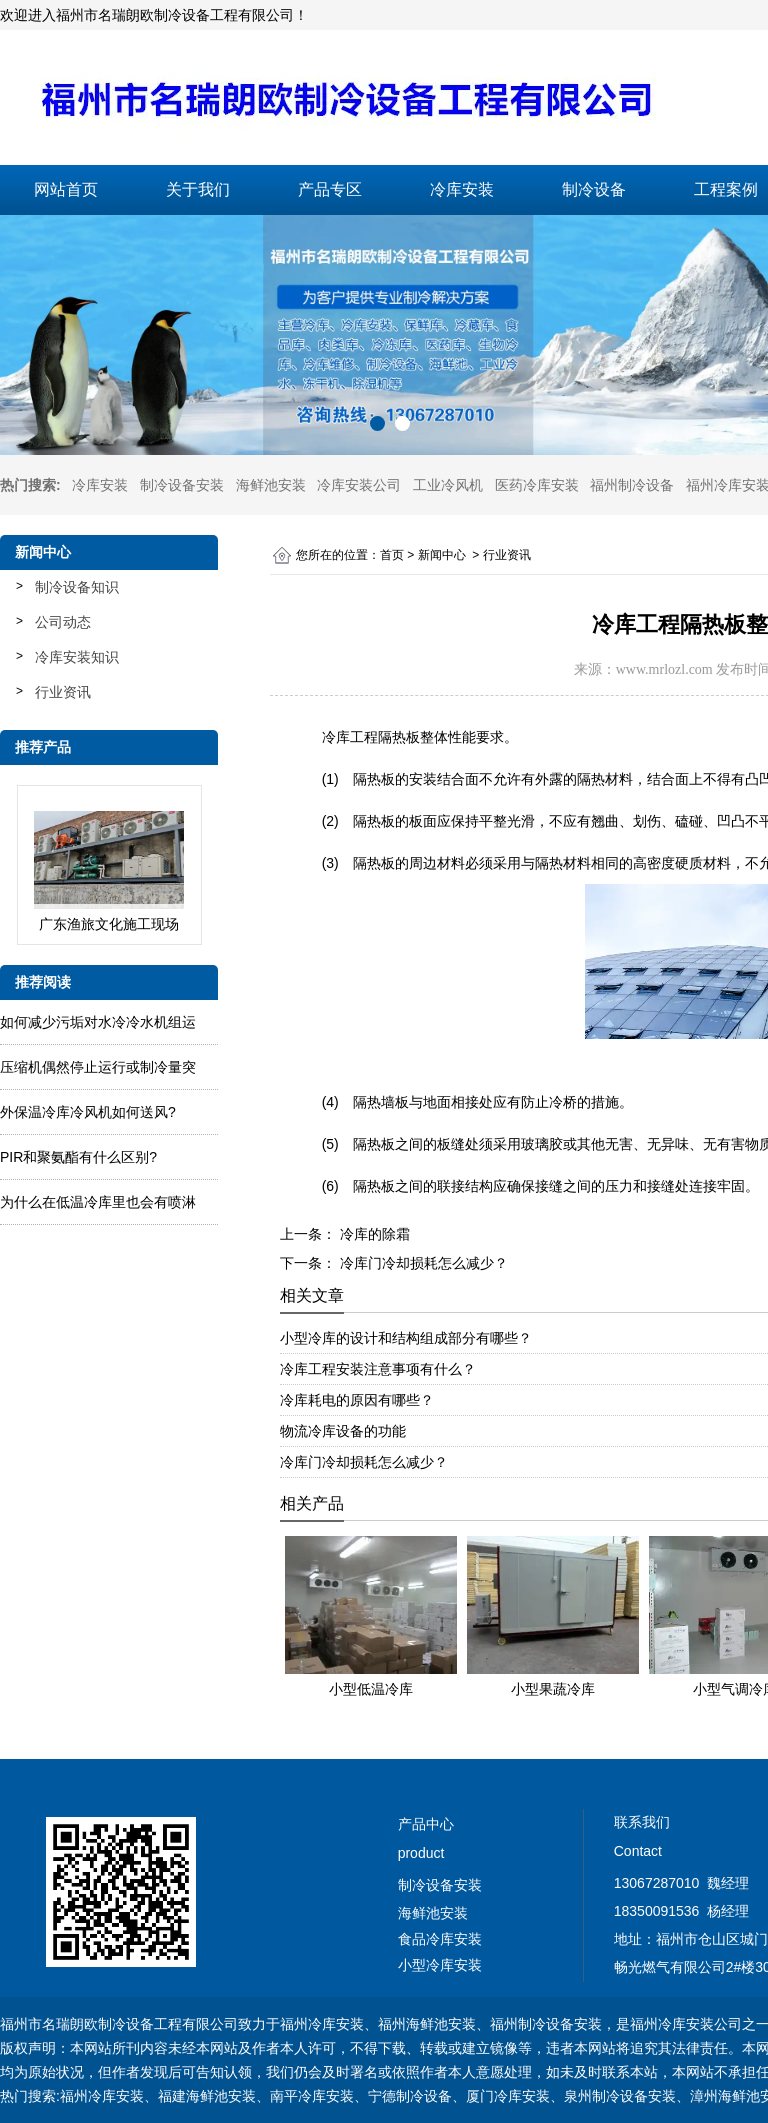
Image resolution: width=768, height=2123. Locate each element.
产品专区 (330, 189)
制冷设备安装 (182, 485)
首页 (392, 555)
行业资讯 (63, 692)
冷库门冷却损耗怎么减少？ (422, 1263)
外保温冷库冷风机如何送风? (88, 1112)
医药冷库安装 (537, 485)
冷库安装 (462, 189)
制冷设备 (594, 189)
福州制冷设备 (632, 485)
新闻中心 (442, 555)
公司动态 (63, 622)
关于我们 (198, 189)
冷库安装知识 (77, 657)
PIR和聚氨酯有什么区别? (78, 1157)
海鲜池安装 (271, 485)
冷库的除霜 (373, 1234)
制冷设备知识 (77, 587)
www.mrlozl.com (664, 669)
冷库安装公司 (359, 485)
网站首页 (66, 189)
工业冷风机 (448, 485)
